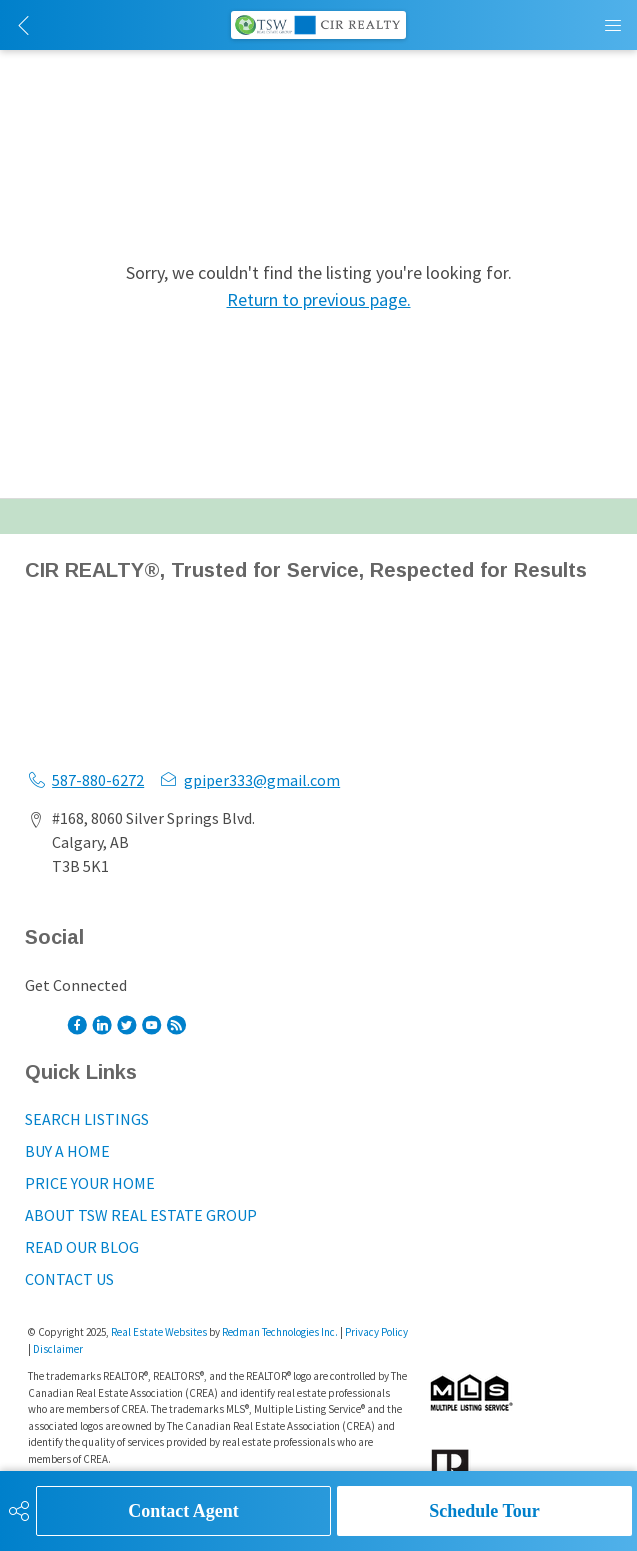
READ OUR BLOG (82, 1247)
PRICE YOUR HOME (90, 1183)
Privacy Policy (376, 1332)
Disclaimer (58, 1349)
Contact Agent (183, 1511)
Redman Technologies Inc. (281, 1332)
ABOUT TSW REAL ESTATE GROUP (141, 1215)
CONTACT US (69, 1279)
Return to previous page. (319, 299)
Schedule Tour (484, 1511)
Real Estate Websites (160, 1332)
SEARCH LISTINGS (87, 1119)
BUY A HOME (67, 1151)
